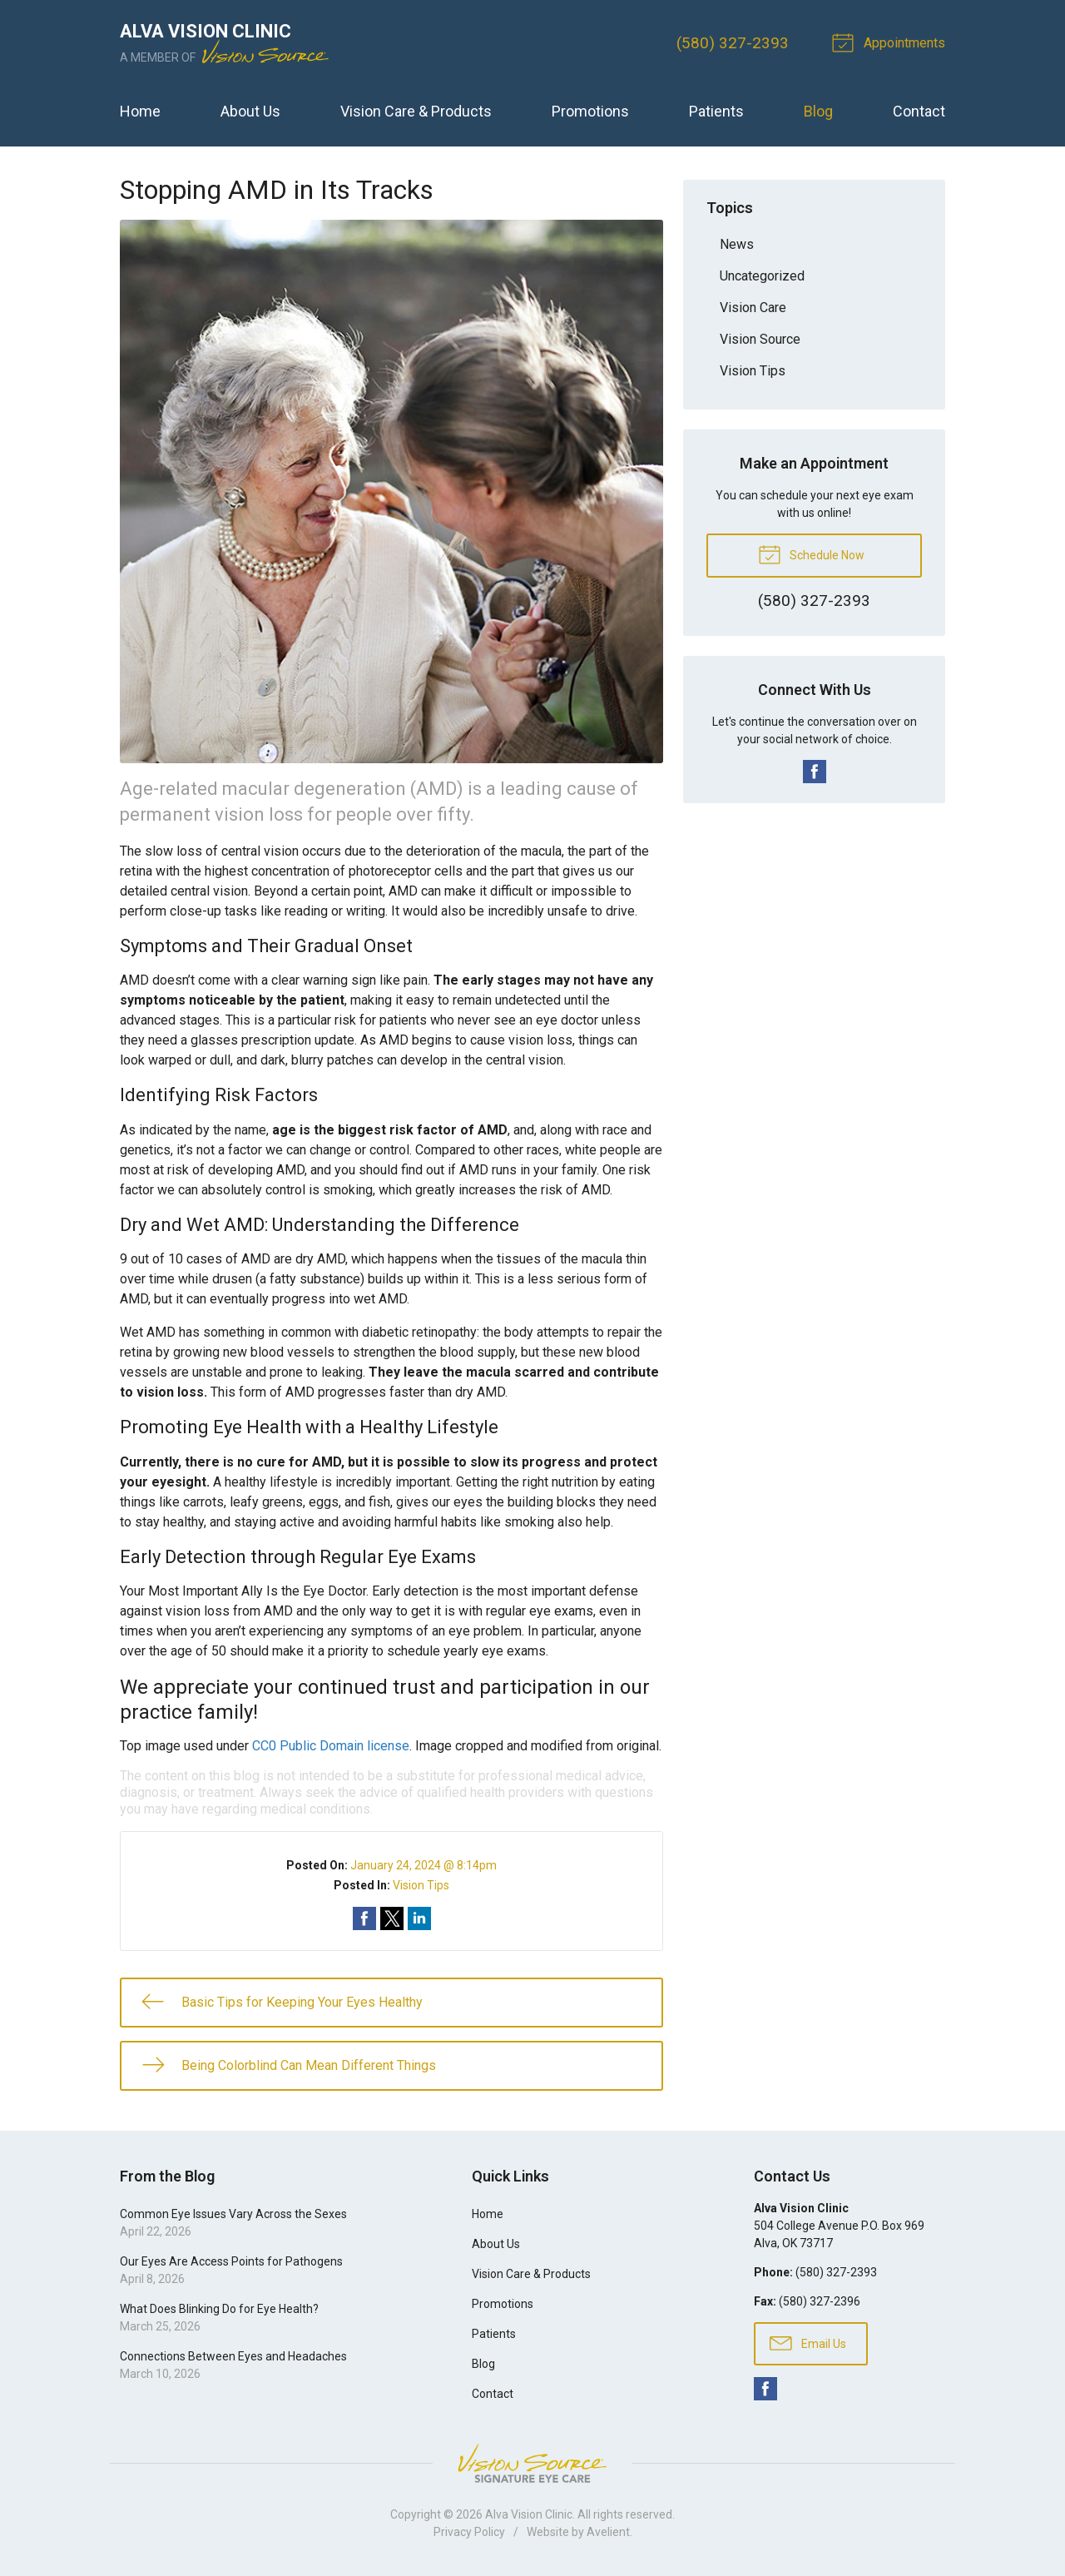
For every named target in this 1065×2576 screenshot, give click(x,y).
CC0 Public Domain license (330, 1746)
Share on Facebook (364, 1918)
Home (140, 111)
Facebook (814, 771)
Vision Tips (421, 1885)
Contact (919, 111)
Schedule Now (811, 553)
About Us (250, 111)
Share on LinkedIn (419, 1918)
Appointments (891, 41)
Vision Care (753, 307)
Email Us (808, 2342)
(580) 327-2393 (732, 42)
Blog (818, 111)
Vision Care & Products (416, 111)
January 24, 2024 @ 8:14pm (423, 1865)
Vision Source (760, 339)
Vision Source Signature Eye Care (532, 2463)
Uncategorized (762, 276)
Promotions (590, 111)
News (737, 244)
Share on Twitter (392, 1918)
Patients (716, 111)
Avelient (608, 2532)
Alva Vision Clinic (528, 2514)
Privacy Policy (469, 2532)
